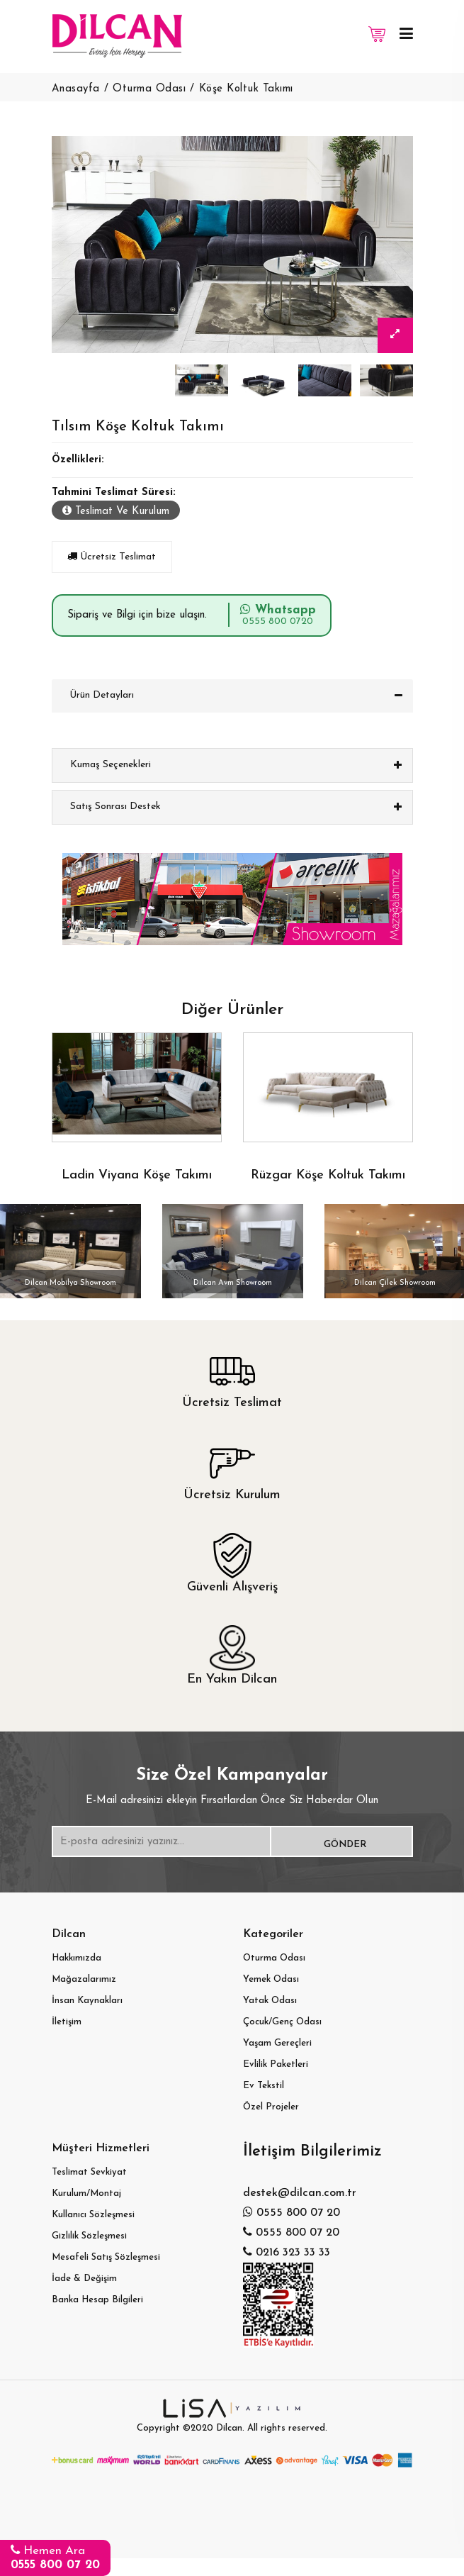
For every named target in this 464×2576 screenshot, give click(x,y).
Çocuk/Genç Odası (282, 2021)
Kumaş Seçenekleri (110, 764)
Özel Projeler (271, 2107)
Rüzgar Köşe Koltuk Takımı (328, 1175)
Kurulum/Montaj (86, 2193)
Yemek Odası (271, 1979)
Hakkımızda (76, 1958)
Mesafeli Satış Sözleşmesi (106, 2257)
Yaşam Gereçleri (277, 2043)
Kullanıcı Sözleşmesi (93, 2214)
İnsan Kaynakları (87, 2000)
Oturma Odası (149, 89)
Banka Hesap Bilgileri (97, 2299)
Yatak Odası (270, 2000)
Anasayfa (76, 89)
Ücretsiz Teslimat (111, 556)
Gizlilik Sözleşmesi (89, 2236)
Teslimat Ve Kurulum (115, 511)
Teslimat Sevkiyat (89, 2172)
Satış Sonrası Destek (115, 806)
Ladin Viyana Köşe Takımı (137, 1175)
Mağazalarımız (84, 1979)
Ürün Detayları (101, 695)
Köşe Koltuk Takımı (246, 89)
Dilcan (229, 2428)
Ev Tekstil (263, 2085)
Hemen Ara (55, 2557)
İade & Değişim (84, 2278)
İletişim (66, 2021)
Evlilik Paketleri (275, 2064)
